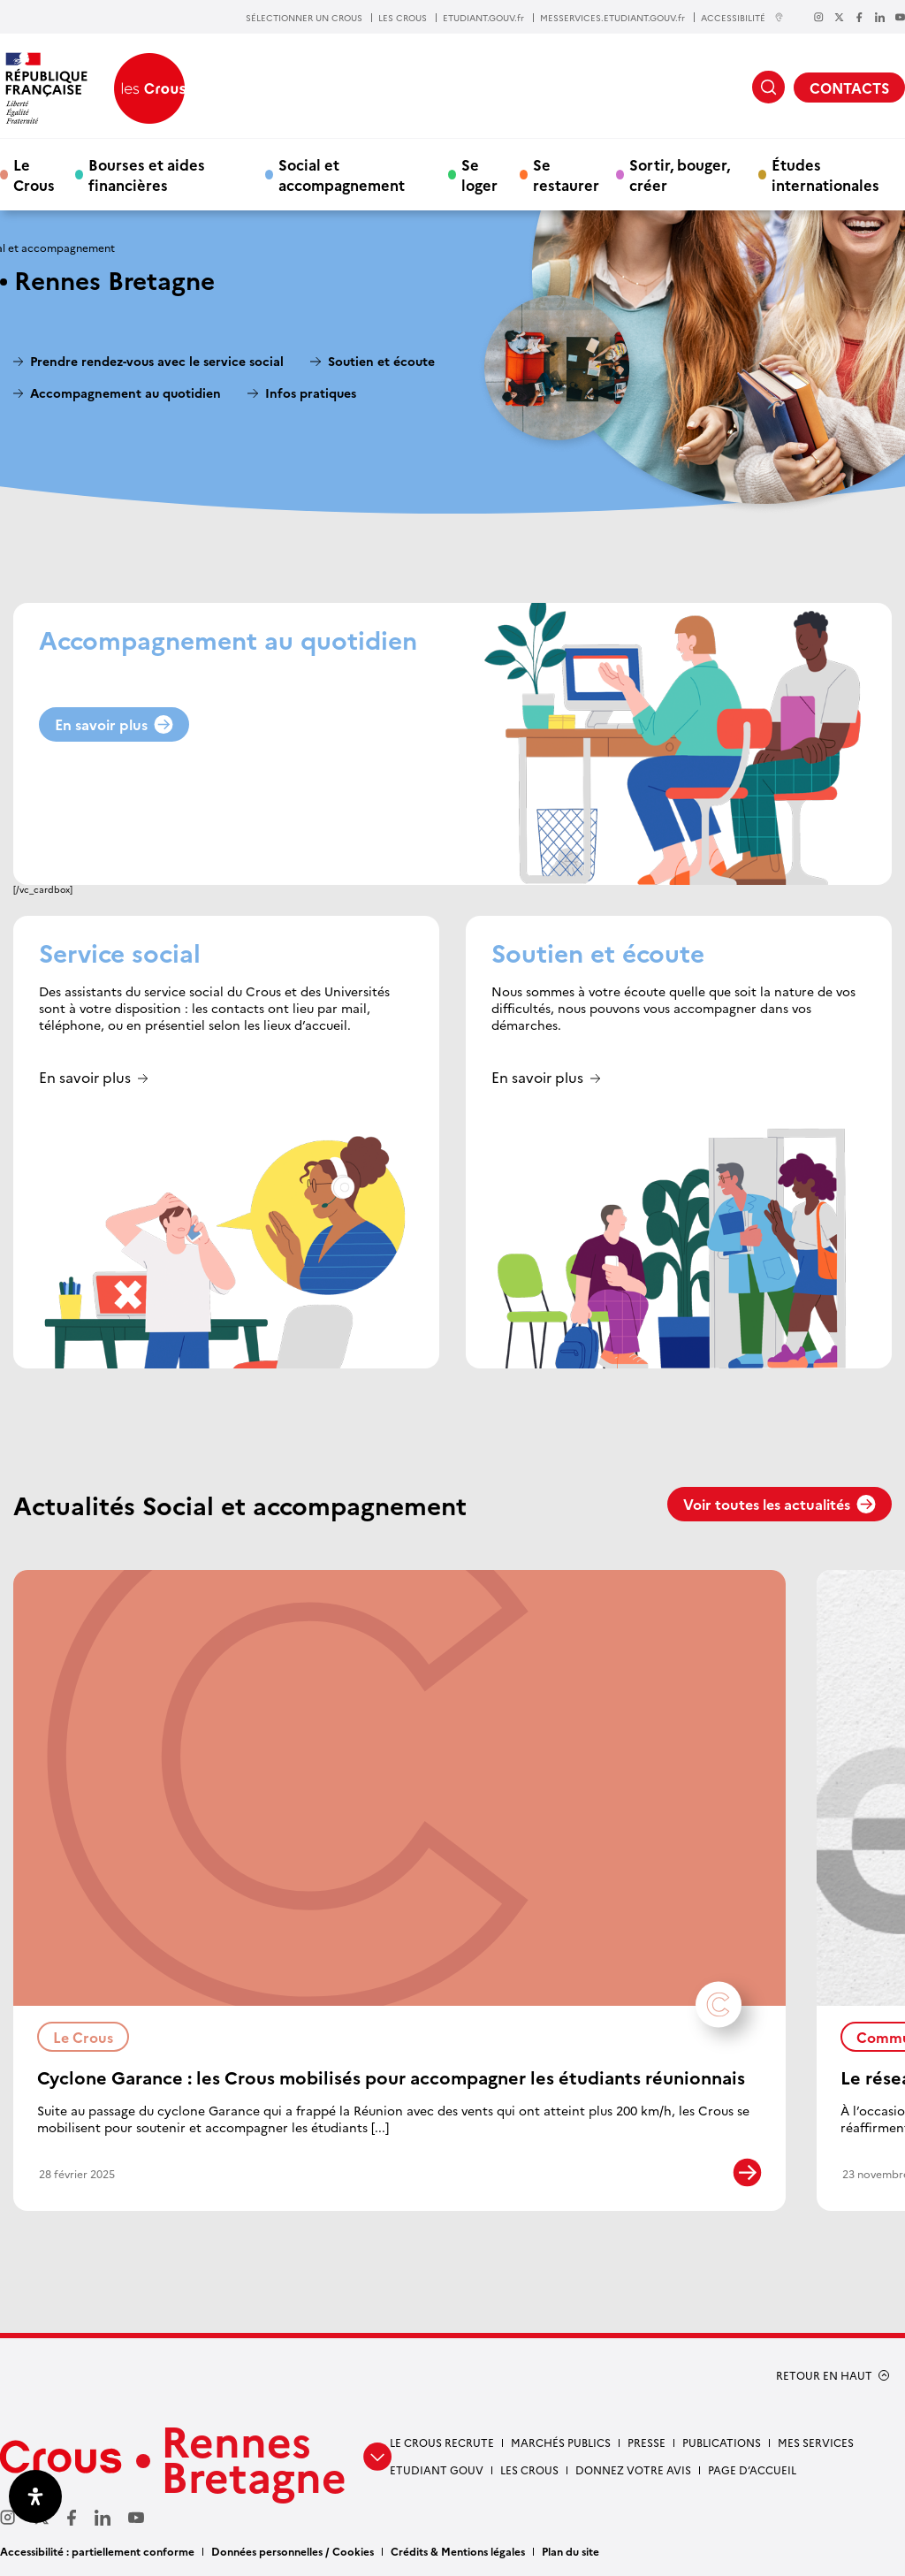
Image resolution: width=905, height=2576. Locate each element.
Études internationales (825, 174)
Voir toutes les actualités (779, 1503)
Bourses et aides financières (146, 174)
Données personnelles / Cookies (292, 2550)
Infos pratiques (310, 393)
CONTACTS (849, 87)
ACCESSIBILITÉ (742, 17)
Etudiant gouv (436, 2469)
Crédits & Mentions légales (458, 2550)
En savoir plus (114, 724)
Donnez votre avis (633, 2469)
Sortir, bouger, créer (679, 174)
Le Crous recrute (442, 2442)
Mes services (816, 2442)
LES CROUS (402, 17)
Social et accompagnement (341, 174)
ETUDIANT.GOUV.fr (483, 17)
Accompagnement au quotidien (125, 393)
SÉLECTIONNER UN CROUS (304, 17)
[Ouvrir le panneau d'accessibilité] (35, 2496)
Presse (646, 2442)
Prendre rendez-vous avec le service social (157, 361)
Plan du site (570, 2550)
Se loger (479, 174)
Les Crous (529, 2469)
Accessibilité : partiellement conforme (97, 2550)
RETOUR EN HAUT (824, 2375)
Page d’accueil (752, 2469)
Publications (721, 2442)
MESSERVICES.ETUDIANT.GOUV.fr (612, 17)
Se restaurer (566, 174)
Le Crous (34, 174)
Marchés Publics (561, 2442)
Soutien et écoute (381, 361)
